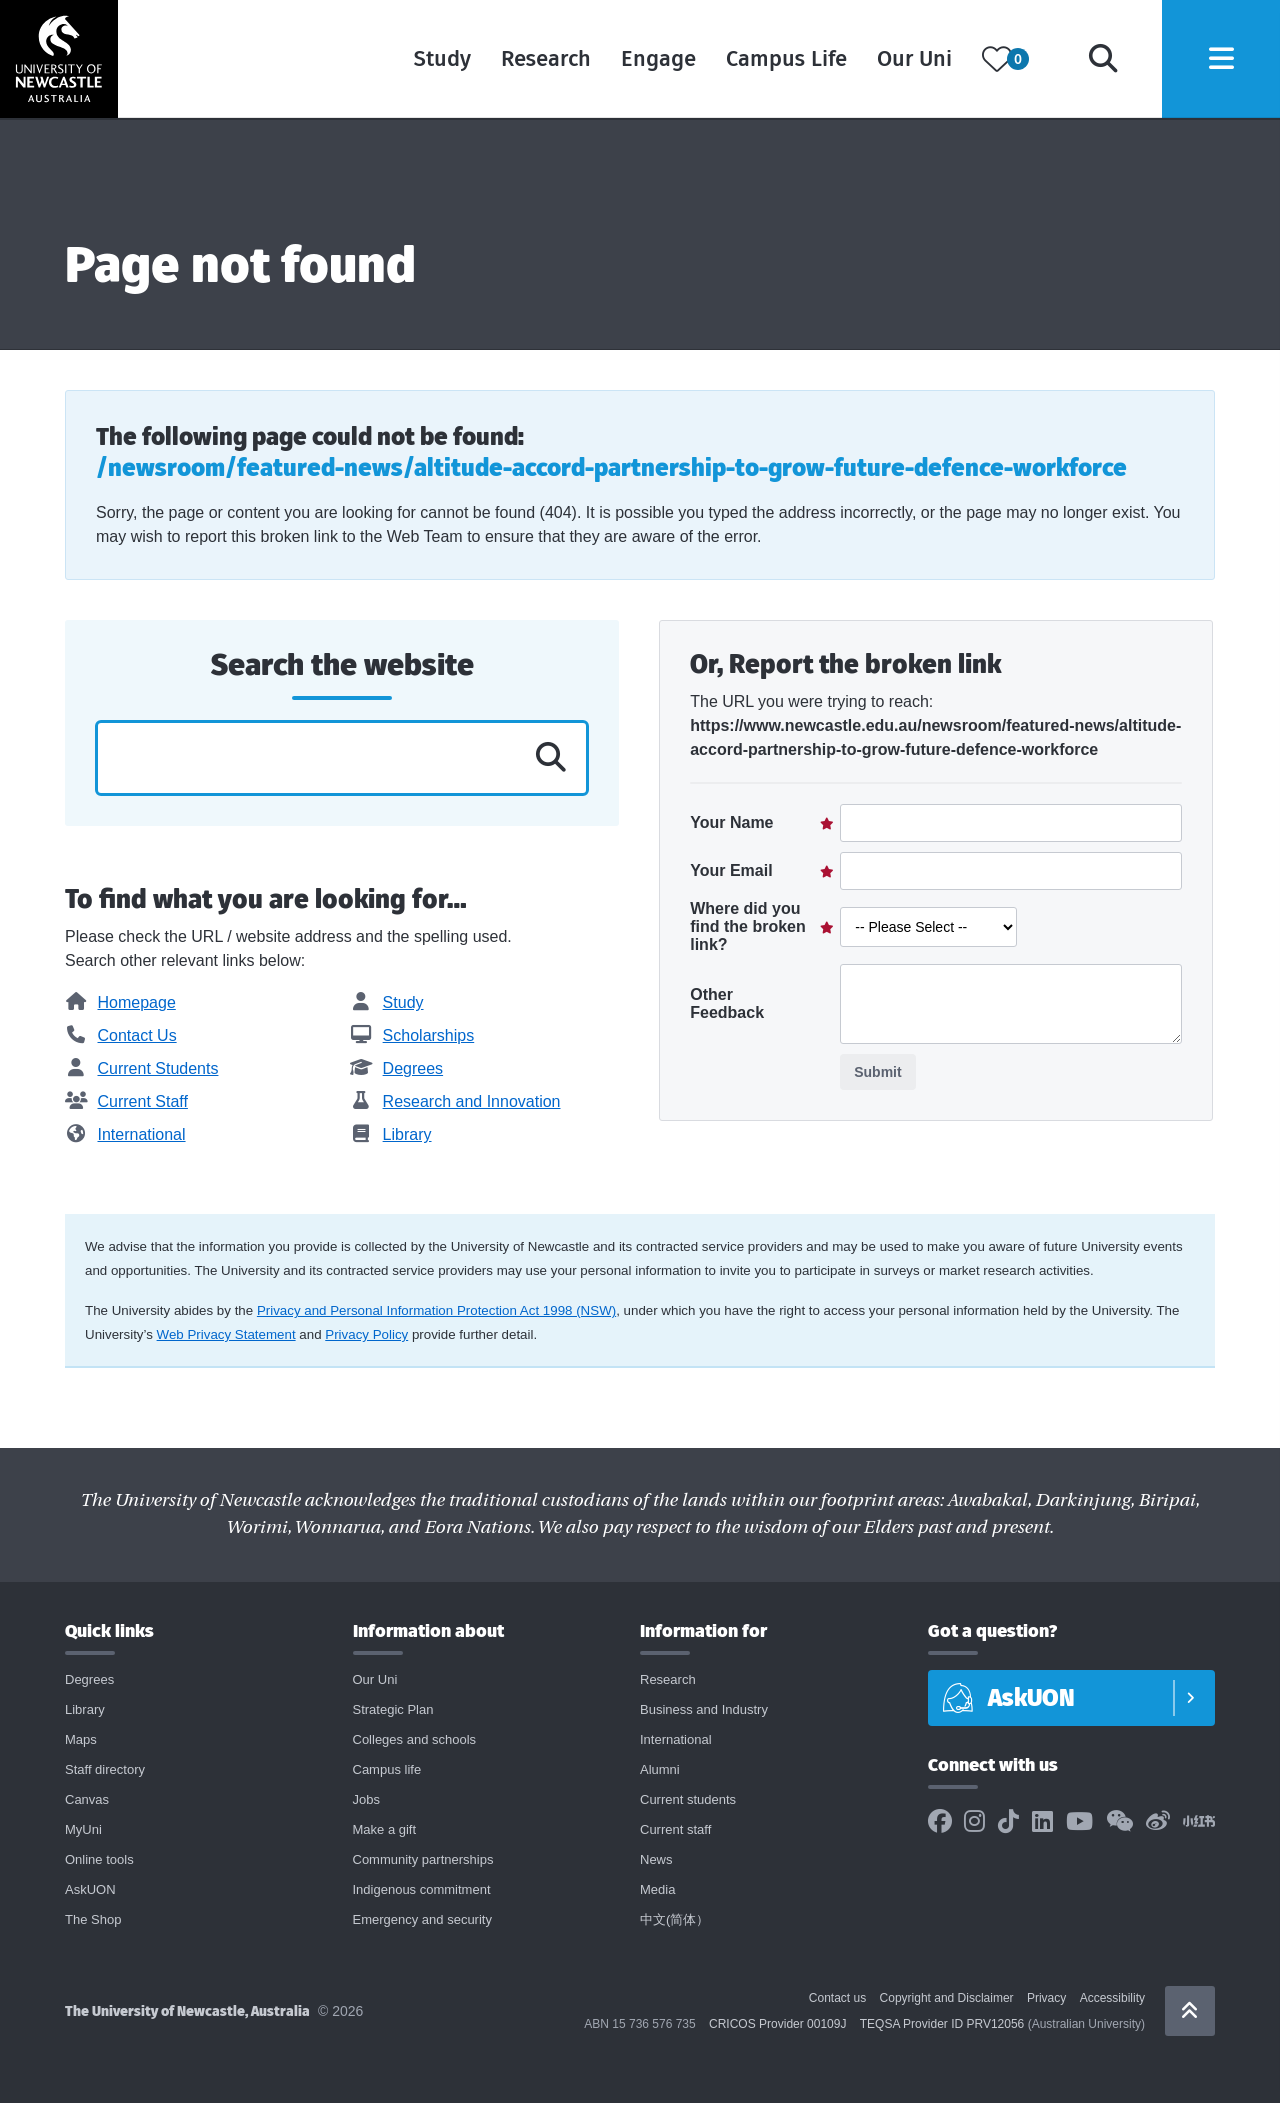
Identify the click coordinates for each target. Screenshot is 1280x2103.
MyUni (83, 1829)
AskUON (90, 1889)
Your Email (731, 870)
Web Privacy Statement (226, 1334)
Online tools (99, 1859)
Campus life (387, 1769)
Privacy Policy (366, 1334)
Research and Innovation (455, 1101)
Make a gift (385, 1829)
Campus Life (782, 59)
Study (438, 59)
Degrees (396, 1068)
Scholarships (412, 1035)
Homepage (120, 1002)
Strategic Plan (393, 1709)
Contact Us (121, 1035)
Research (542, 59)
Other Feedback (727, 1003)
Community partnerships (423, 1859)
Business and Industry (704, 1709)
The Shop (93, 1919)
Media (657, 1889)
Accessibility (1112, 1998)
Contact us (837, 1998)
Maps (81, 1739)
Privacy (1046, 1998)
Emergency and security (422, 1919)
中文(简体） (674, 1919)
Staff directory (105, 1769)
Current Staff (126, 1101)
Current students (688, 1799)
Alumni (660, 1769)
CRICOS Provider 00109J (777, 2024)
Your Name (731, 822)
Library (390, 1134)
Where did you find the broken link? (748, 926)
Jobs (366, 1799)
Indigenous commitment (422, 1889)
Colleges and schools (415, 1739)
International (125, 1134)
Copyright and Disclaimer (947, 1998)
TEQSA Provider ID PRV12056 (942, 2024)
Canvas (87, 1799)
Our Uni (910, 59)
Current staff (675, 1829)
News (656, 1859)
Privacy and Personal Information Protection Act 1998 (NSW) (436, 1310)
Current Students (141, 1068)
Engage (654, 59)
